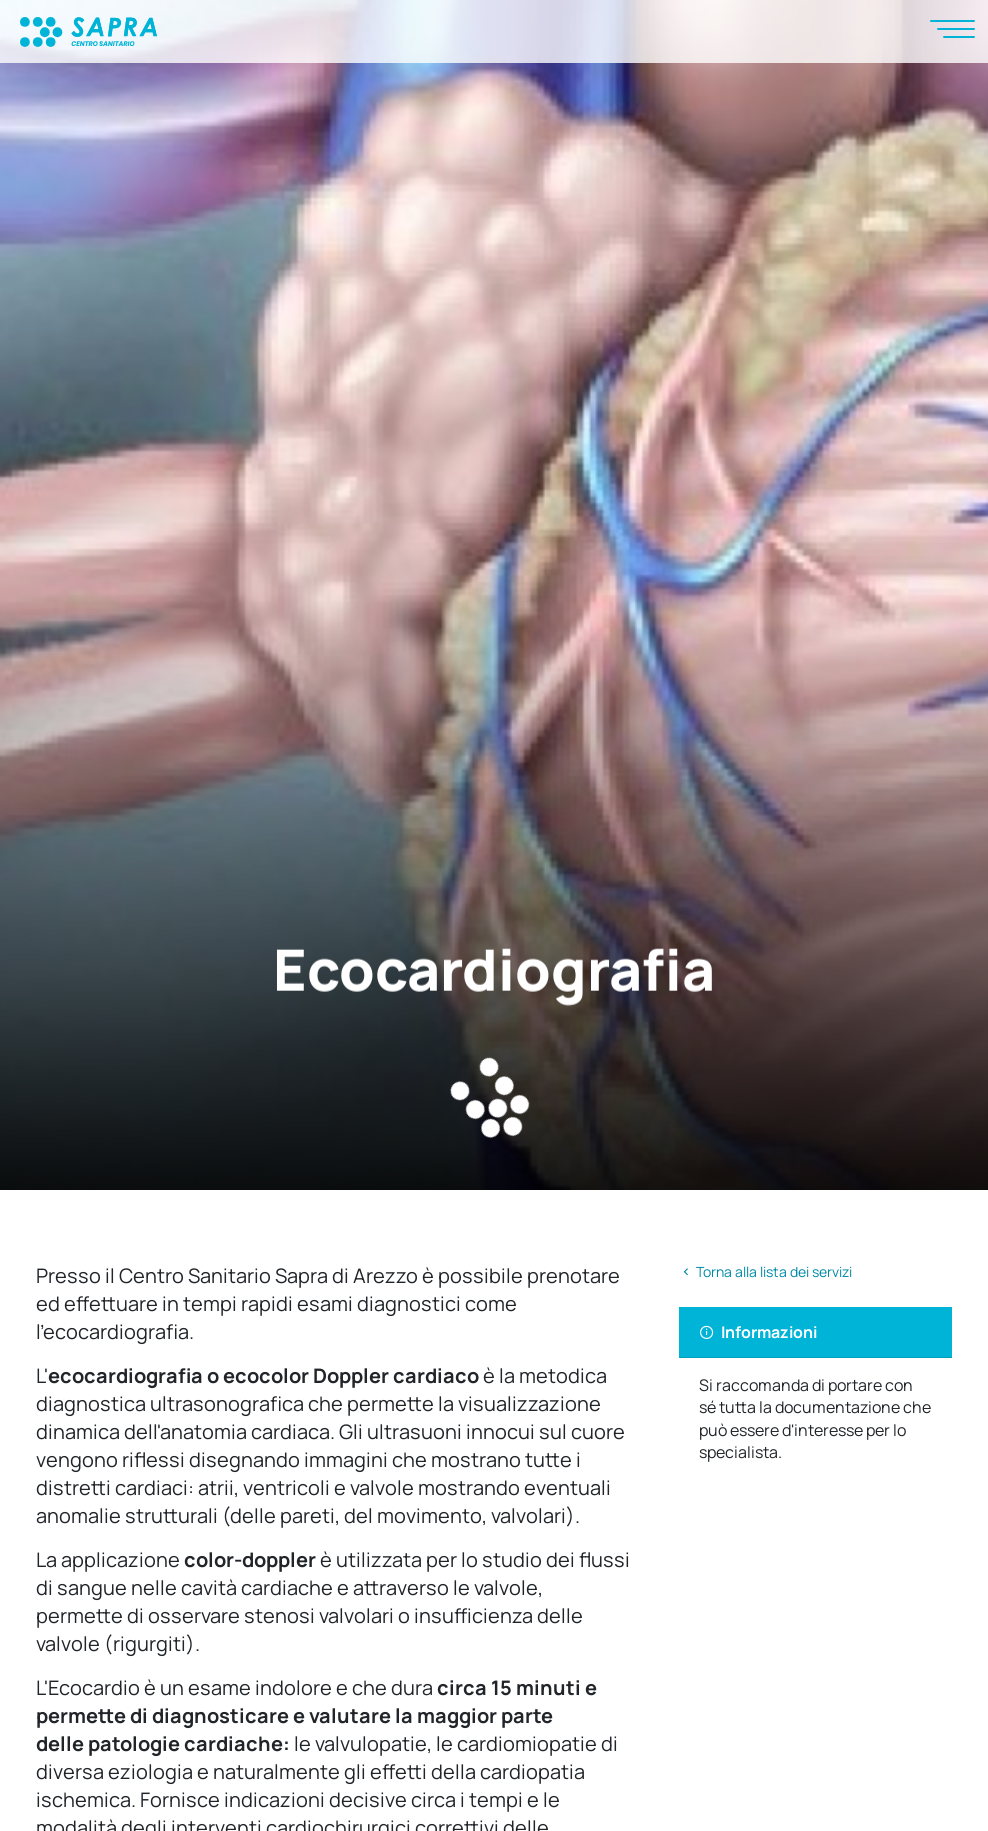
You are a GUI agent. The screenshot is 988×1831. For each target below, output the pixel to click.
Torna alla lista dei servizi (765, 1271)
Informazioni (758, 1332)
